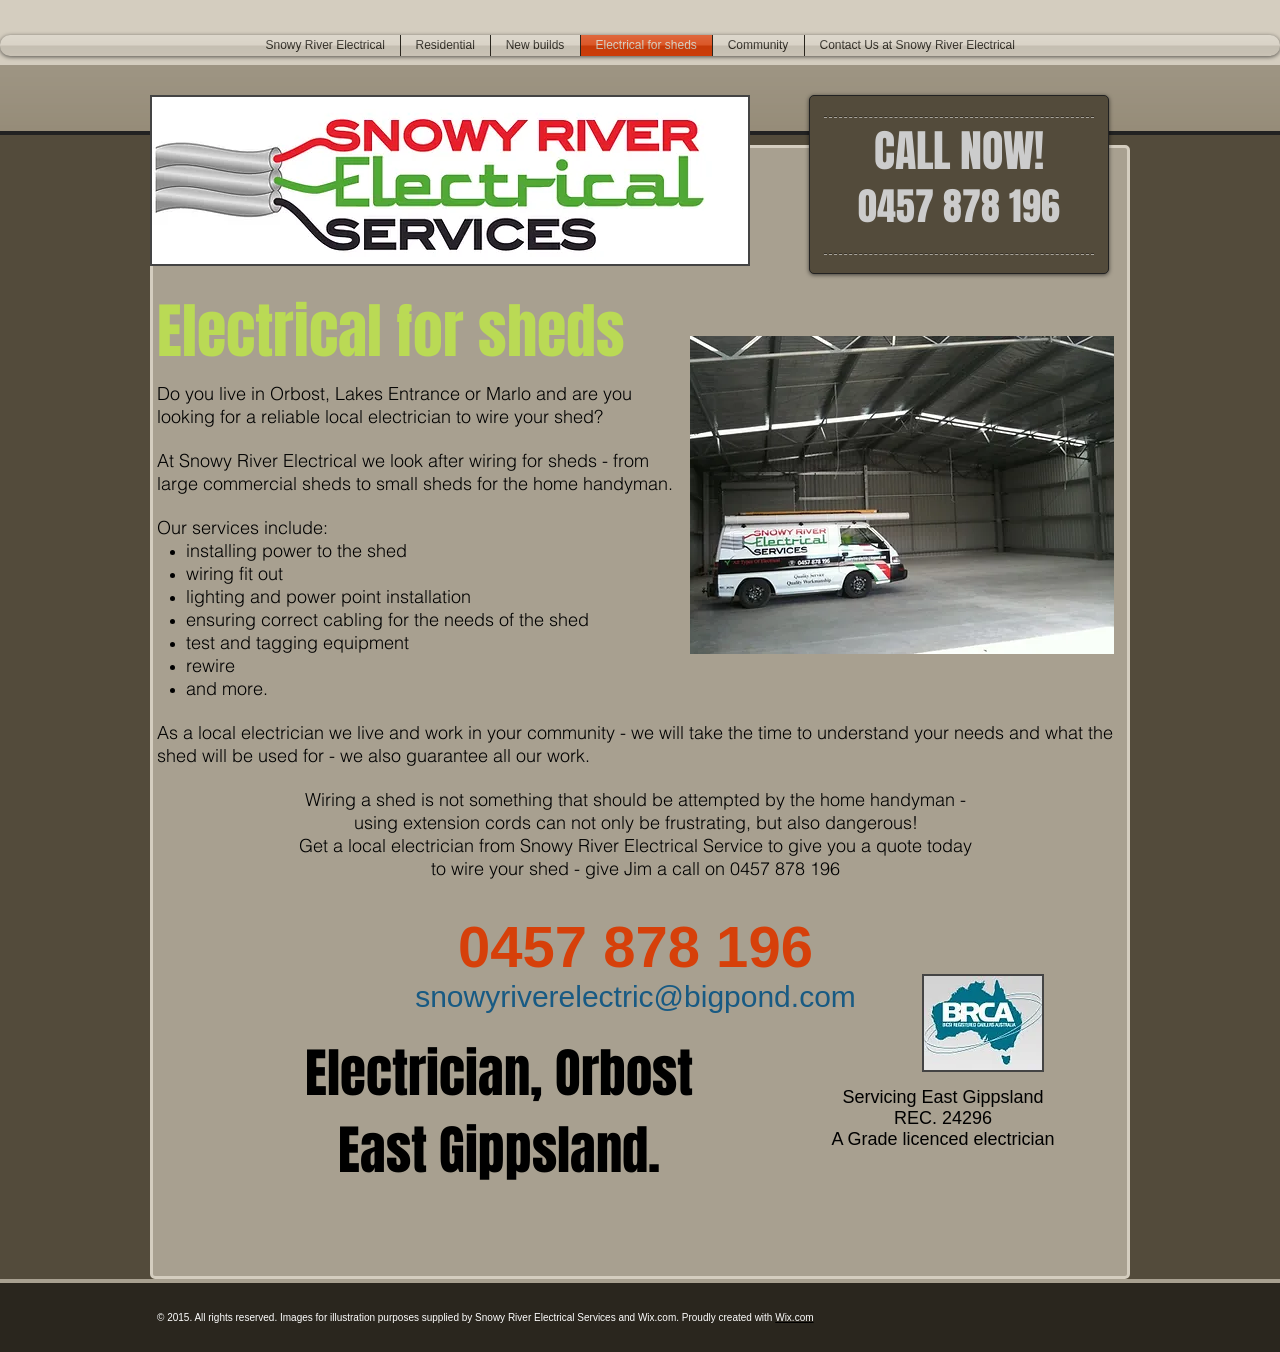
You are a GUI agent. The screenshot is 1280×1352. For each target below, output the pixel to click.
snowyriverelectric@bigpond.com (635, 996)
